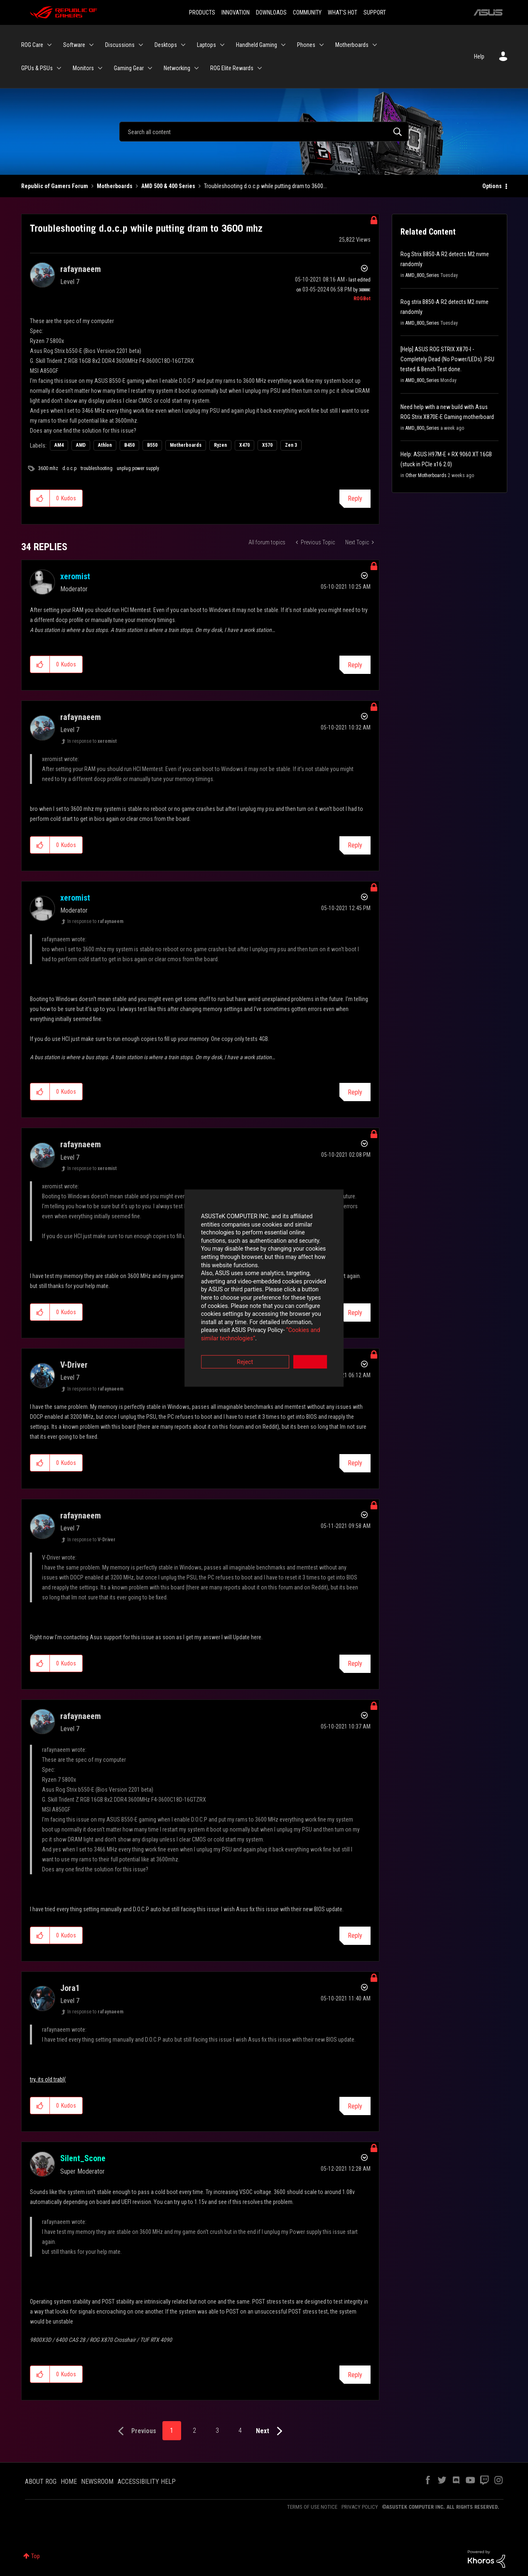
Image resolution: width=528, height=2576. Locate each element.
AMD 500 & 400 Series (168, 186)
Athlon (105, 445)
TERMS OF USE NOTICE (312, 2507)
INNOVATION (235, 12)
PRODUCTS (202, 12)
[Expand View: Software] (91, 45)
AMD (81, 445)
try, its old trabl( (48, 2079)
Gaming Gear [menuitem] (129, 68)
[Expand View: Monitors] (100, 68)
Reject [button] (218, 1334)
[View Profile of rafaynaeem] (80, 269)
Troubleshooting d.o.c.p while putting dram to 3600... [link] (265, 186)
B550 (152, 445)
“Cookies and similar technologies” (209, 1310)
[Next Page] (271, 2431)
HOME (69, 2481)
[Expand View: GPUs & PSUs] (59, 68)
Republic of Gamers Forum (54, 186)
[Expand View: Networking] (196, 68)
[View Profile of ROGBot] (362, 298)
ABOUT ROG (40, 2481)
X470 (244, 445)
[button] (40, 498)
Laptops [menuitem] (206, 45)
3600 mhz (48, 468)
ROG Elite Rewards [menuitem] (231, 68)
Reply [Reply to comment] (355, 665)
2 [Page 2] (194, 2430)
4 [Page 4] (240, 2430)
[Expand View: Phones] (321, 45)
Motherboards (115, 186)
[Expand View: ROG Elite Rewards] (259, 68)
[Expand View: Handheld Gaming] (283, 45)
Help (479, 56)
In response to (92, 741)
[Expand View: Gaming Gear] (150, 68)
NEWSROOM (97, 2481)
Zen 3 (291, 445)
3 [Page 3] (217, 2430)
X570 (267, 445)
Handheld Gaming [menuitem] (256, 45)
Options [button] (492, 186)
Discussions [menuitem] (120, 45)
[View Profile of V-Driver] (74, 1365)
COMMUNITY (307, 12)
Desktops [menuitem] (166, 45)
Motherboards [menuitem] (351, 45)
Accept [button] (310, 1334)
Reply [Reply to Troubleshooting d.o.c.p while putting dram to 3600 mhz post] (355, 498)
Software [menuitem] (74, 45)
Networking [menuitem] (177, 68)
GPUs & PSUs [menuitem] (37, 68)
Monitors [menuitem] (83, 68)
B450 (129, 445)
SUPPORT (374, 12)
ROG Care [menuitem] (32, 45)
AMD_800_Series (422, 275)
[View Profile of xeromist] (75, 576)
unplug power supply (138, 468)
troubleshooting (97, 468)
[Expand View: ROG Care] (49, 45)
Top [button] (35, 2556)
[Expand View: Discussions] (141, 45)
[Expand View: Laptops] (222, 45)
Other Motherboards (426, 475)
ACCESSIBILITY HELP (147, 2481)
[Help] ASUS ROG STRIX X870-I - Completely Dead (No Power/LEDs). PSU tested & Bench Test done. (447, 359)
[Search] (264, 132)
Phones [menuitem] (306, 45)
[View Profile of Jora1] (70, 1988)
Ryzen (220, 445)
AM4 (59, 445)
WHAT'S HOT (342, 12)
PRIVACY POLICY (359, 2507)
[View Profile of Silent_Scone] (83, 2158)
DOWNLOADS (271, 12)
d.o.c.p (69, 468)
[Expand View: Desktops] (183, 45)
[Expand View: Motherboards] (375, 45)
